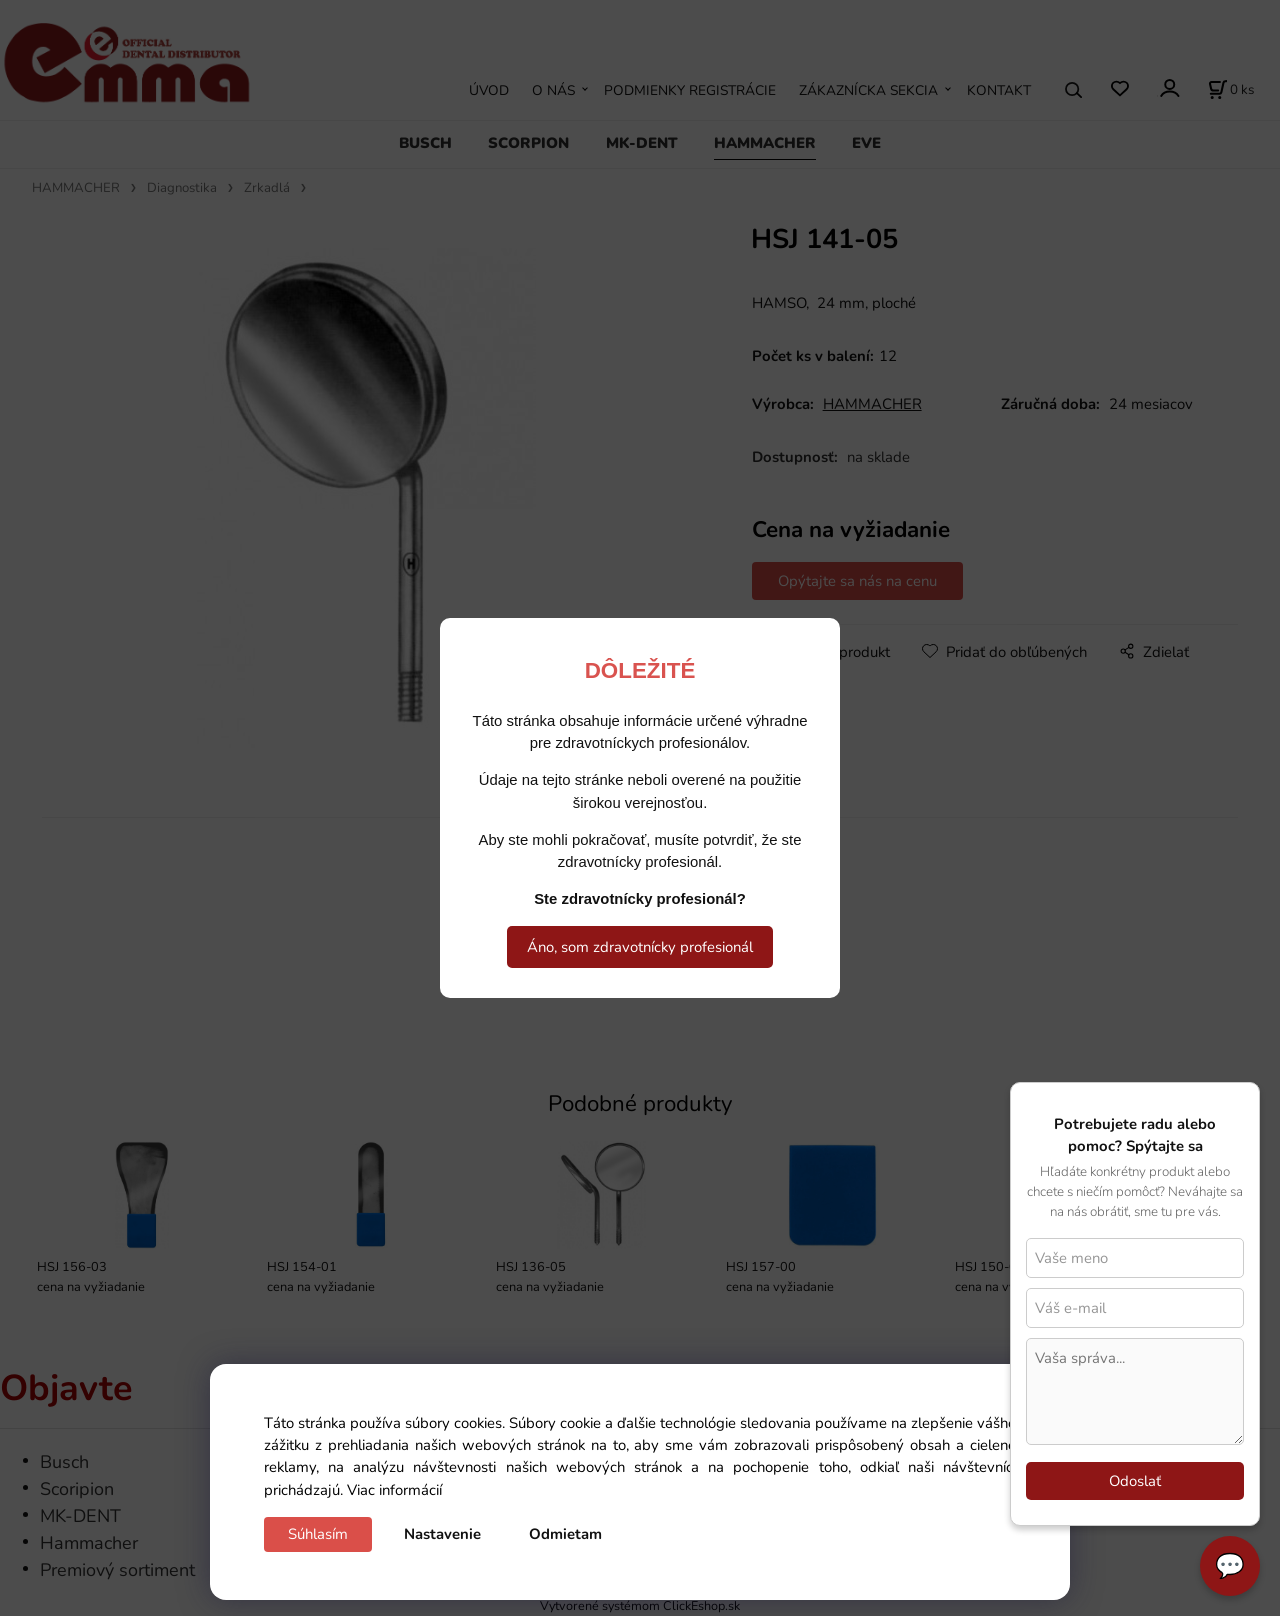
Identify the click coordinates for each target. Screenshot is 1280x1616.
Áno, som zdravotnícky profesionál (640, 947)
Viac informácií (394, 1490)
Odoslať (1135, 1481)
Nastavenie (442, 1534)
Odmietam (565, 1534)
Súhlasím (318, 1534)
